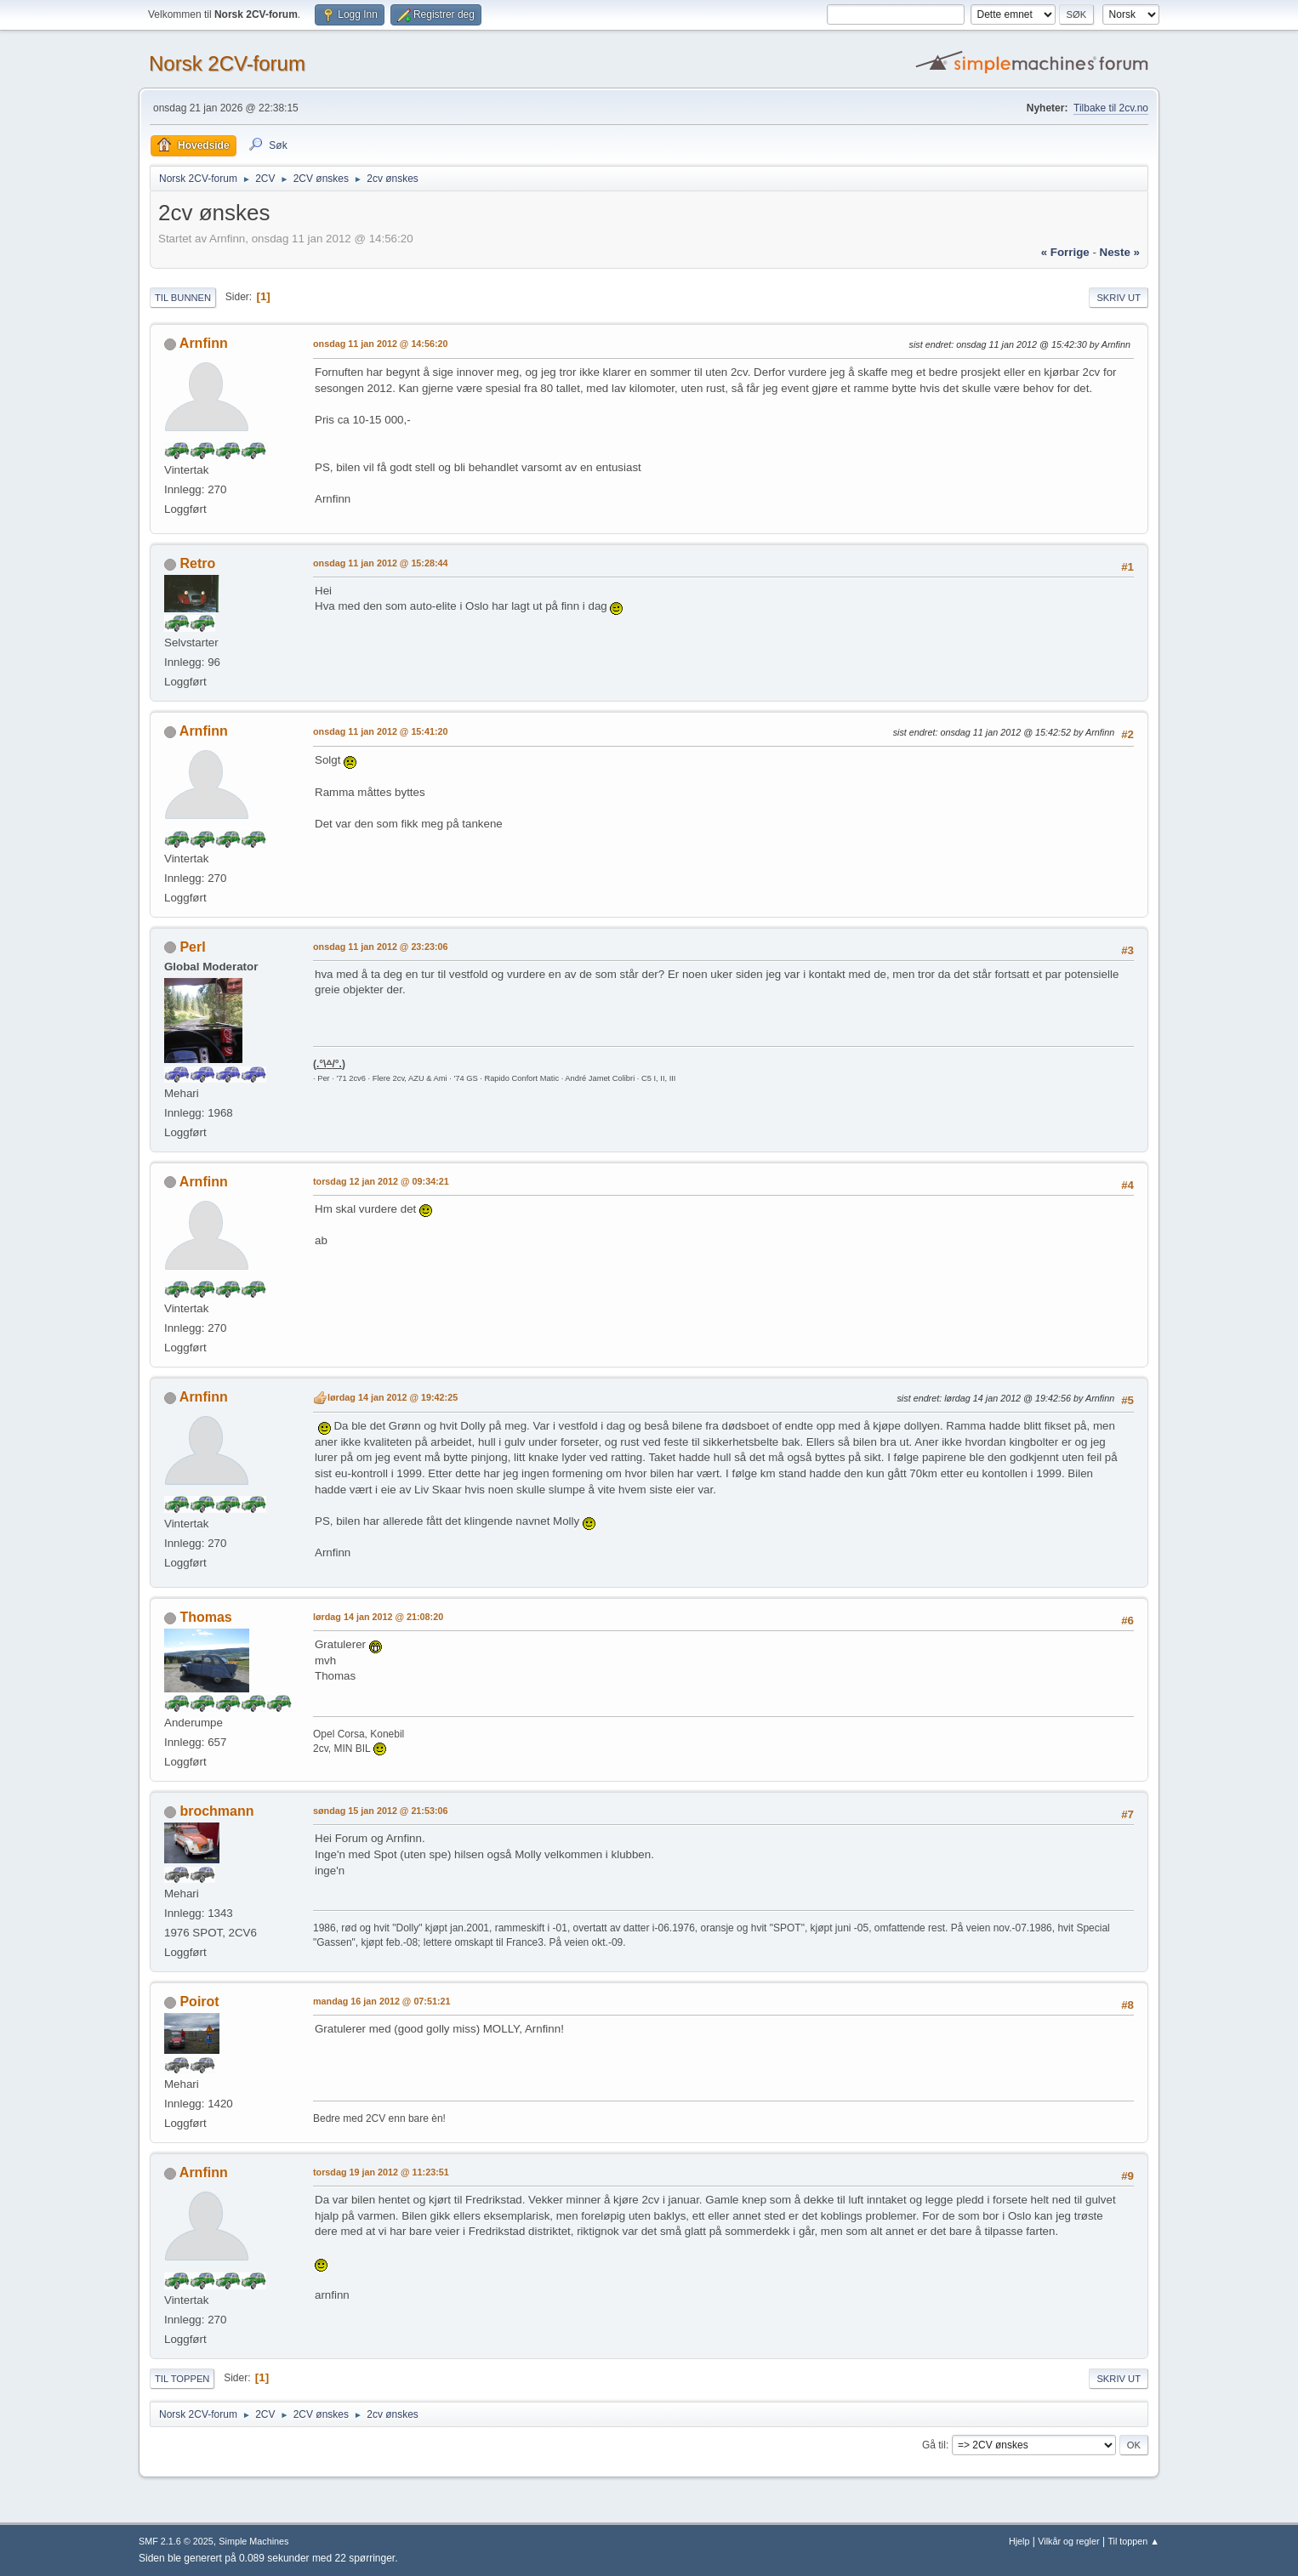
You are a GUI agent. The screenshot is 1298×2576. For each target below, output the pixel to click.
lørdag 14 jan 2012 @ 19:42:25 (392, 1397)
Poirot (199, 2001)
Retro (197, 563)
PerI (192, 947)
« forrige (1065, 252)
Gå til (934, 2445)
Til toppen (182, 2379)
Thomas (205, 1617)
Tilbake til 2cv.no (1110, 108)
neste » (1120, 252)
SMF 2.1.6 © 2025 (176, 2541)
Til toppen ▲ (1133, 2541)
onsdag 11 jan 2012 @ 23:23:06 (380, 946)
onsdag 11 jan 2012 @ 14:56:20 (380, 343)
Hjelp (1019, 2541)
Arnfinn (203, 343)
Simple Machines (253, 2541)
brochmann (216, 1811)
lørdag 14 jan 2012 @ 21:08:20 (378, 1617)
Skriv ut (1118, 298)
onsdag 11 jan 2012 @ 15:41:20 (380, 731)
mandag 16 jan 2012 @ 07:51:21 (382, 2001)
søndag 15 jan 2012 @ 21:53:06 (380, 1810)
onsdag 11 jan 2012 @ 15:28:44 (380, 563)
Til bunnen (183, 298)
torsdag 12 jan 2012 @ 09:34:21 (381, 1181)
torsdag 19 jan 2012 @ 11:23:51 (381, 2172)
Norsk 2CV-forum (227, 63)
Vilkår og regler (1068, 2541)
